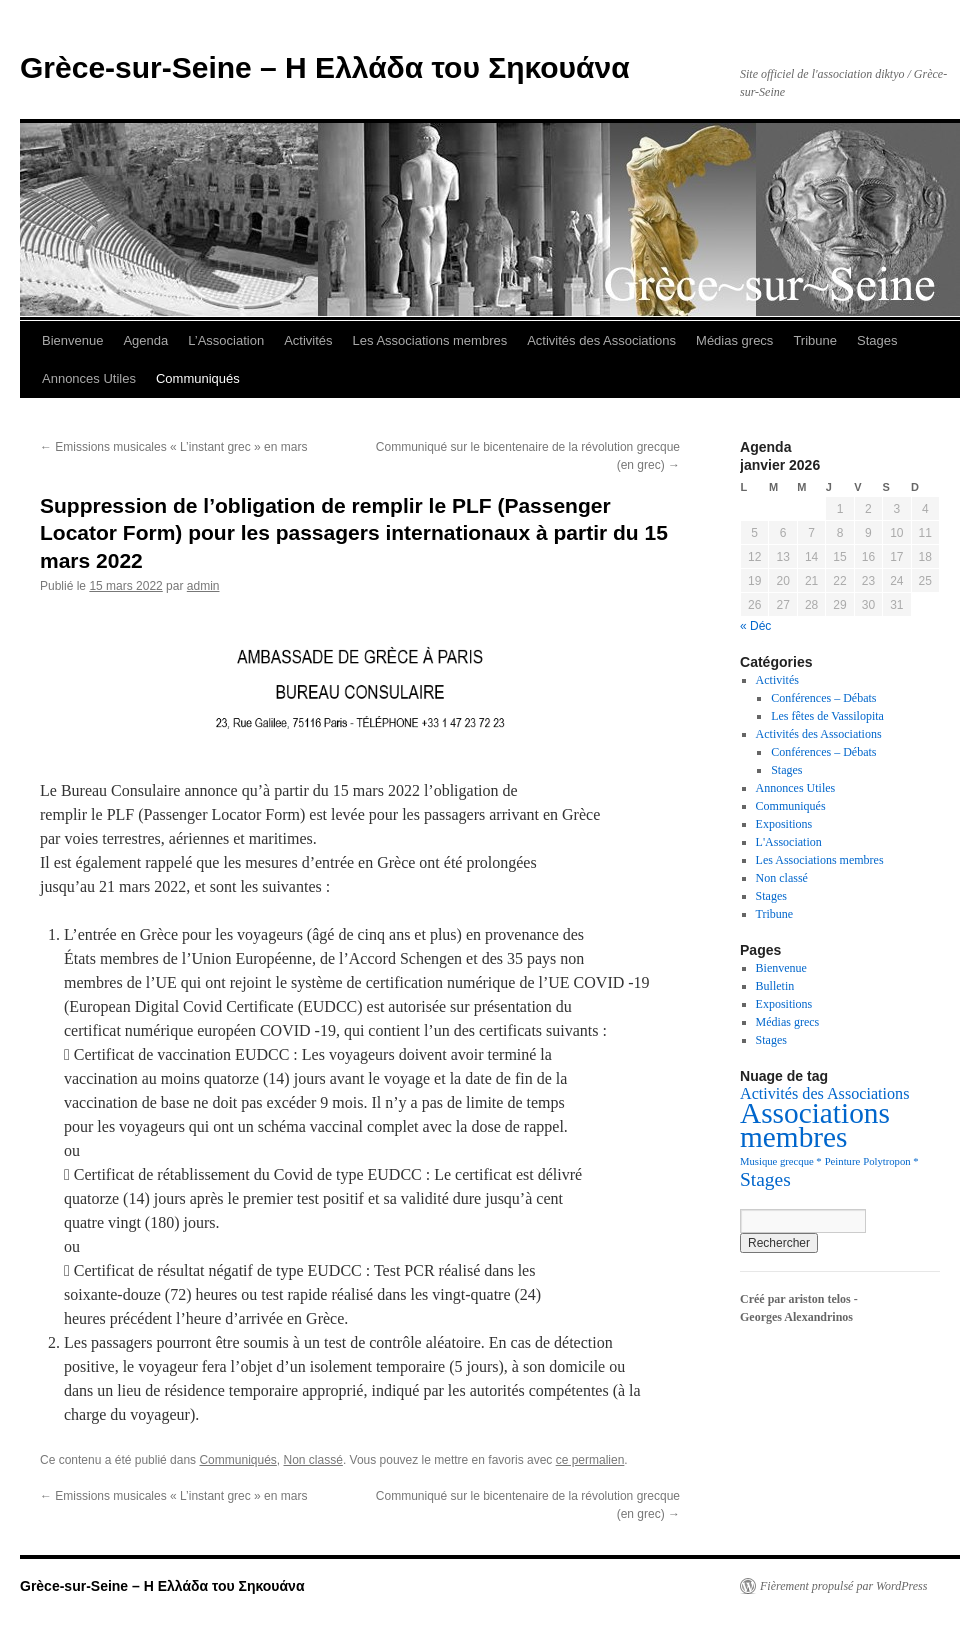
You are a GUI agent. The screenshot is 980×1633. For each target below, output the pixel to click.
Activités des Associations (601, 340)
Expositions (784, 824)
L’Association (226, 340)
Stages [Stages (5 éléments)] (765, 1179)
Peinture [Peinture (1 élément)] (843, 1161)
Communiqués (198, 378)
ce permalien (590, 1460)
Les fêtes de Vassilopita (827, 716)
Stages (877, 340)
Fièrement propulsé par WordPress (843, 1586)
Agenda (145, 340)
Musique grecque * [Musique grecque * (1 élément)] (781, 1161)
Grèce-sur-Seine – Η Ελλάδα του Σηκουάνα (325, 67)
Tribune (815, 340)
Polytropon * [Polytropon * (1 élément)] (890, 1161)
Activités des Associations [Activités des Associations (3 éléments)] (824, 1093)
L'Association (789, 842)
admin (203, 586)
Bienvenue (72, 340)
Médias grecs (734, 340)
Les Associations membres (430, 340)
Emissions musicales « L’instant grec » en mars (173, 447)
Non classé (313, 1460)
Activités (308, 340)
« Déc (755, 626)
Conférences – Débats (823, 698)
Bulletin (775, 986)
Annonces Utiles (89, 378)
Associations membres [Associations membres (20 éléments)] (815, 1125)
